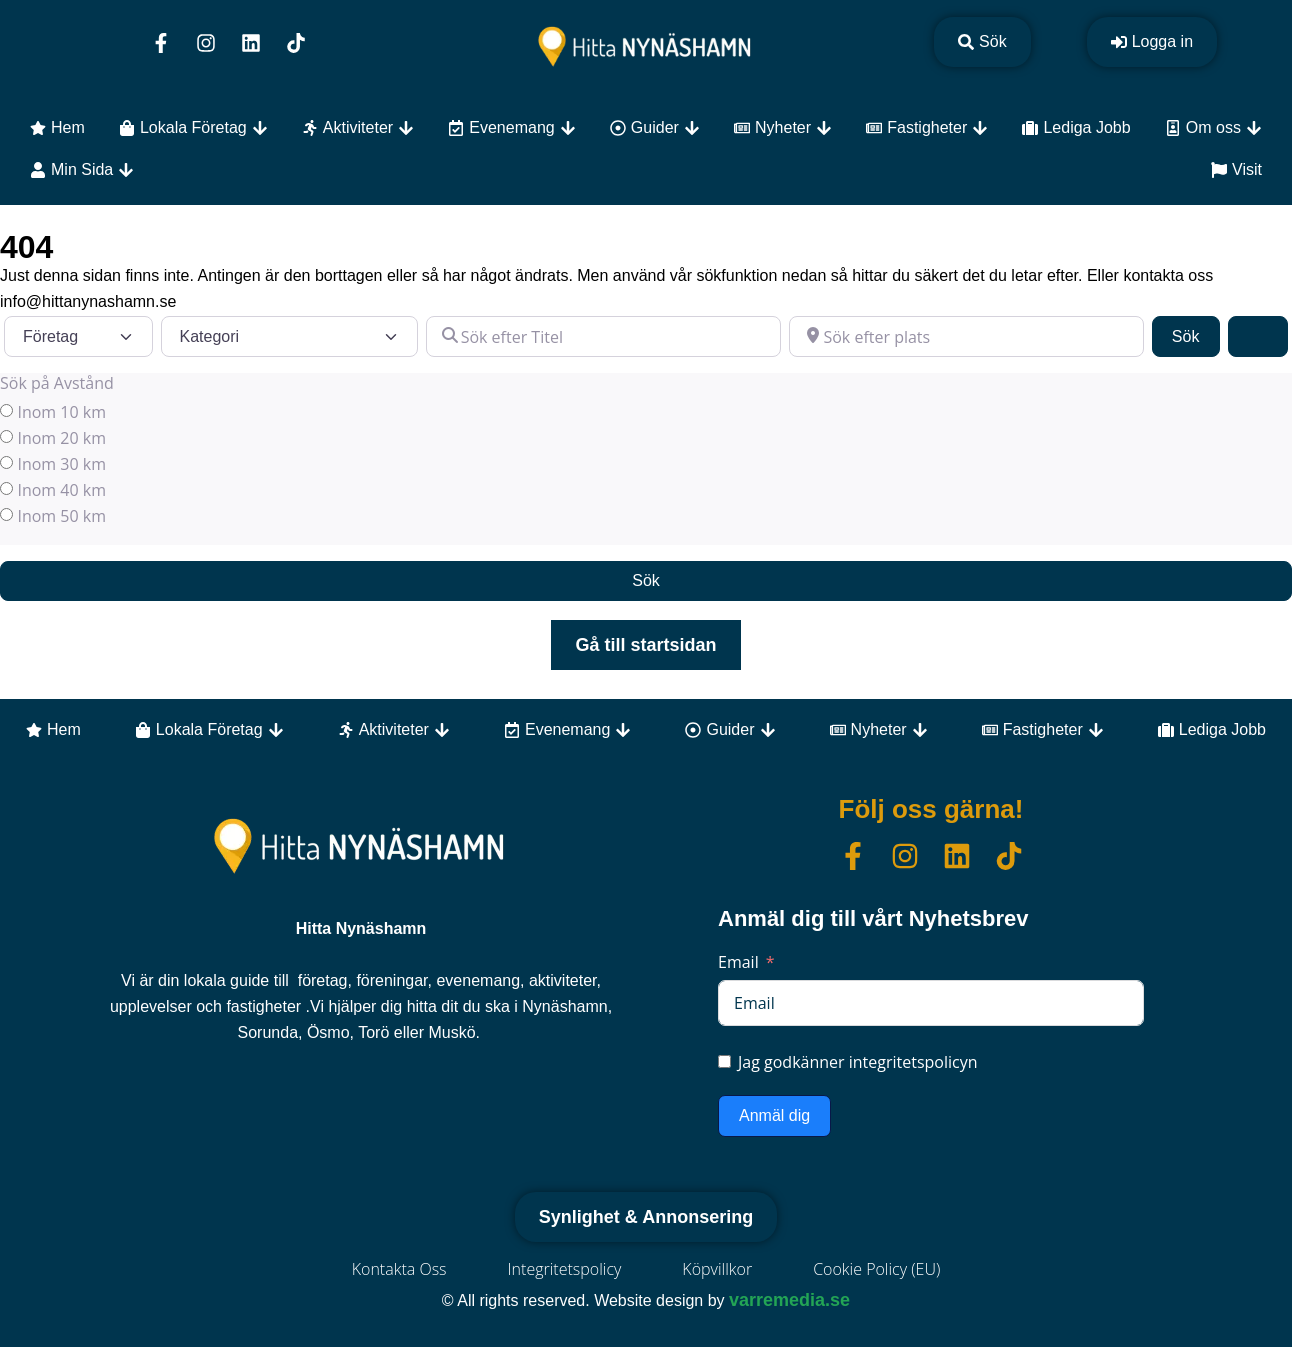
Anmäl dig (774, 1115)
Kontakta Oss (399, 1269)
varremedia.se (789, 1300)
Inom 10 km (61, 412)
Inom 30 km (61, 464)
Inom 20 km (61, 438)
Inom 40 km (61, 490)
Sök (1196, 334)
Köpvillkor (717, 1269)
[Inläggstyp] (78, 336)
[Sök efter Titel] (603, 336)
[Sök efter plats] (966, 336)
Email (738, 962)
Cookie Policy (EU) (876, 1269)
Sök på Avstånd (57, 383)
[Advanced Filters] (1258, 336)
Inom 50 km (61, 516)
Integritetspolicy (565, 1269)
